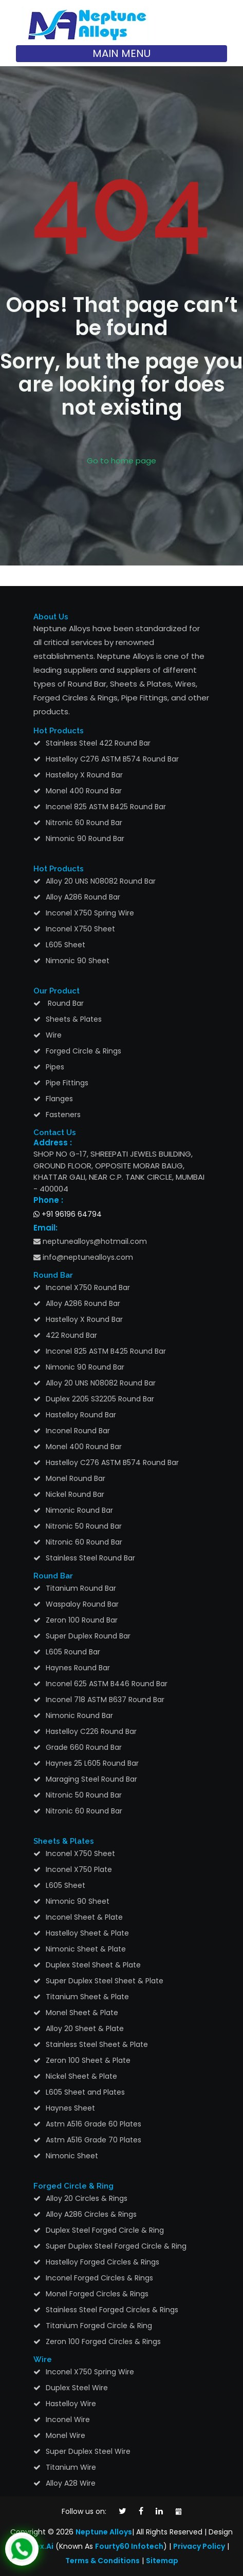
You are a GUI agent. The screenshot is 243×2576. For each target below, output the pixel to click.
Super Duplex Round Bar (88, 1636)
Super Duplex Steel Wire (88, 2451)
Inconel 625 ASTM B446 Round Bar (106, 1684)
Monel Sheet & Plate (82, 2012)
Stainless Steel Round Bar (90, 1558)
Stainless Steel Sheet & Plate (97, 2044)
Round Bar (65, 1003)
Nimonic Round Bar (79, 1510)
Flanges (59, 1099)
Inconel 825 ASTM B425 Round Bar (106, 807)
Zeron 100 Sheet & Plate (88, 2060)
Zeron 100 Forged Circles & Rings (103, 2341)
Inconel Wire (68, 2419)
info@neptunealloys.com (83, 1257)
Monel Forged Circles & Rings (97, 2294)
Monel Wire (65, 2435)
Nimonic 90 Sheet (77, 960)
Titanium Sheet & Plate (87, 1997)
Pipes (55, 1067)
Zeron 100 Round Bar (82, 1620)
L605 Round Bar (73, 1652)
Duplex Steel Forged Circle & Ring (105, 2230)
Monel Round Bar (75, 1478)
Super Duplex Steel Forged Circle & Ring (116, 2246)
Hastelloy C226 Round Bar (91, 1731)
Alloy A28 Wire (71, 2483)
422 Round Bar (71, 1335)
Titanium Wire (71, 2467)
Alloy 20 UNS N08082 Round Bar (101, 881)
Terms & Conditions (102, 2560)
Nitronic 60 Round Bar (84, 822)
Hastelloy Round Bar (81, 1415)
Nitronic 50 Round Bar (84, 1526)
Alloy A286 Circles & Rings (91, 2214)
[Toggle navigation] (121, 53)
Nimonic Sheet (72, 2156)
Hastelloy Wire (71, 2403)
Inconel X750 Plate (79, 1869)
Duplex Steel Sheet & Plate (93, 1965)
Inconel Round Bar (78, 1431)
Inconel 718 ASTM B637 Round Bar (105, 1699)
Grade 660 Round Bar (84, 1747)
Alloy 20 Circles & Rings (86, 2198)
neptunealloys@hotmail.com (90, 1241)
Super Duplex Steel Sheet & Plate (104, 1981)
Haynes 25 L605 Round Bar (92, 1763)
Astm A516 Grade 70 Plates (93, 2140)
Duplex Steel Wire (77, 2388)
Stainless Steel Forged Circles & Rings (112, 2310)
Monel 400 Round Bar (84, 791)
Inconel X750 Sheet (80, 929)
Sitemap (162, 2560)
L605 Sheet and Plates (85, 2092)
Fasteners (63, 1114)
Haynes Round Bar (78, 1668)
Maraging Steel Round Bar (91, 1779)
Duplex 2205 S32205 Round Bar (100, 1399)
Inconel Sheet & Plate (84, 1917)
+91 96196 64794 (67, 1214)
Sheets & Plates (74, 1019)
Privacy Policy (199, 2546)
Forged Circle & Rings (83, 1051)
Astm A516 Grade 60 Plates (93, 2124)
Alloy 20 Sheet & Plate (85, 2028)
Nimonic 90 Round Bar (85, 838)
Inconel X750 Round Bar (88, 1287)
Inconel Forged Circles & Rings (99, 2278)
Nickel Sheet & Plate (81, 2076)
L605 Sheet (65, 945)
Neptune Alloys (104, 2532)
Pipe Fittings (67, 1083)
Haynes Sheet (70, 2108)
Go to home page (121, 460)
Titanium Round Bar (81, 1588)
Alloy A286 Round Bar (83, 897)
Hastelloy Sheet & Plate (87, 1933)
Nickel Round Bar (75, 1494)
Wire (54, 1035)
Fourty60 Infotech (129, 2546)
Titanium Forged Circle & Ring (99, 2325)
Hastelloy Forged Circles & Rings (102, 2262)
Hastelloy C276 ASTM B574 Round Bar (112, 759)
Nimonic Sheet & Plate (86, 1949)
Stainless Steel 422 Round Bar (98, 743)
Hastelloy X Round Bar (84, 775)
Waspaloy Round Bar (82, 1604)
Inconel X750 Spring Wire (90, 913)
